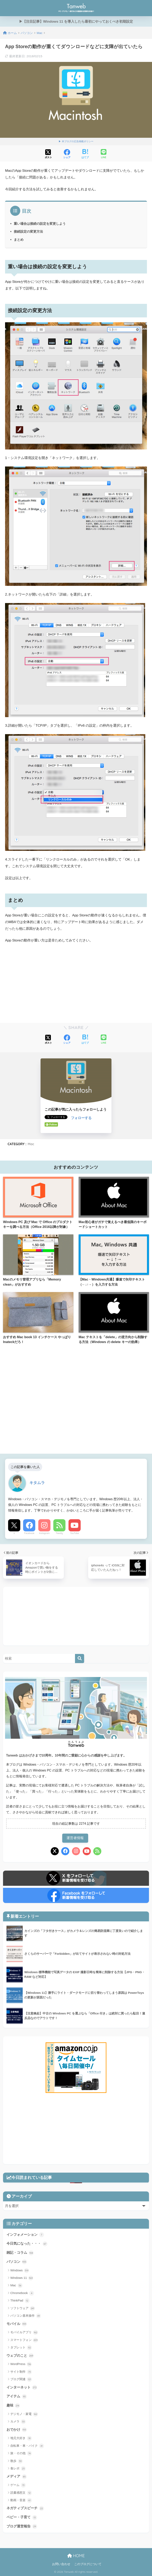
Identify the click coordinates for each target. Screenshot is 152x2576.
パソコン (16, 2261)
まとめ (19, 239)
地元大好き (21, 2438)
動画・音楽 (21, 2500)
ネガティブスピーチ (25, 2508)
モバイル (16, 2324)
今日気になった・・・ (26, 2243)
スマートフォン (24, 2340)
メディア (16, 2476)
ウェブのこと (20, 2355)
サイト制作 (21, 2371)
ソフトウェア (22, 2308)
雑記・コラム (20, 2253)
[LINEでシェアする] (103, 154)
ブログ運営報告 (21, 2526)
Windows (19, 2270)
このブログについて (88, 2564)
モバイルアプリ (24, 2332)
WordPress (21, 2364)
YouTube (74, 1533)
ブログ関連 (21, 2379)
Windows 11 (21, 2278)
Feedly (59, 1533)
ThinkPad (20, 2300)
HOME (76, 2555)
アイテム (16, 2396)
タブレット (21, 2347)
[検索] (79, 1658)
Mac (31, 1144)
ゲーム (18, 2485)
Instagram (44, 1533)
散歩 (16, 2461)
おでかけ (16, 2429)
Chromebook (22, 2293)
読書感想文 (21, 2492)
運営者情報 (75, 1838)
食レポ (18, 2468)
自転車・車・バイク (27, 2445)
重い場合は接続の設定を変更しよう (40, 223)
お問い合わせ (61, 2564)
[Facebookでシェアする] (67, 154)
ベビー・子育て (21, 2517)
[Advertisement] (39, 985)
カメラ (18, 2421)
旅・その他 (21, 2453)
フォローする (81, 1118)
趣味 (13, 2405)
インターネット (21, 2387)
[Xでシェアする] (48, 154)
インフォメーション (25, 2234)
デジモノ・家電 (24, 2414)
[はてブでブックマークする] (85, 154)
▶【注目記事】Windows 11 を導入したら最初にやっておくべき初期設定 (76, 21)
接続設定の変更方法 (28, 231)
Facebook (29, 1533)
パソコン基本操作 (25, 2315)
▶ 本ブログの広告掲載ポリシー (76, 141)
